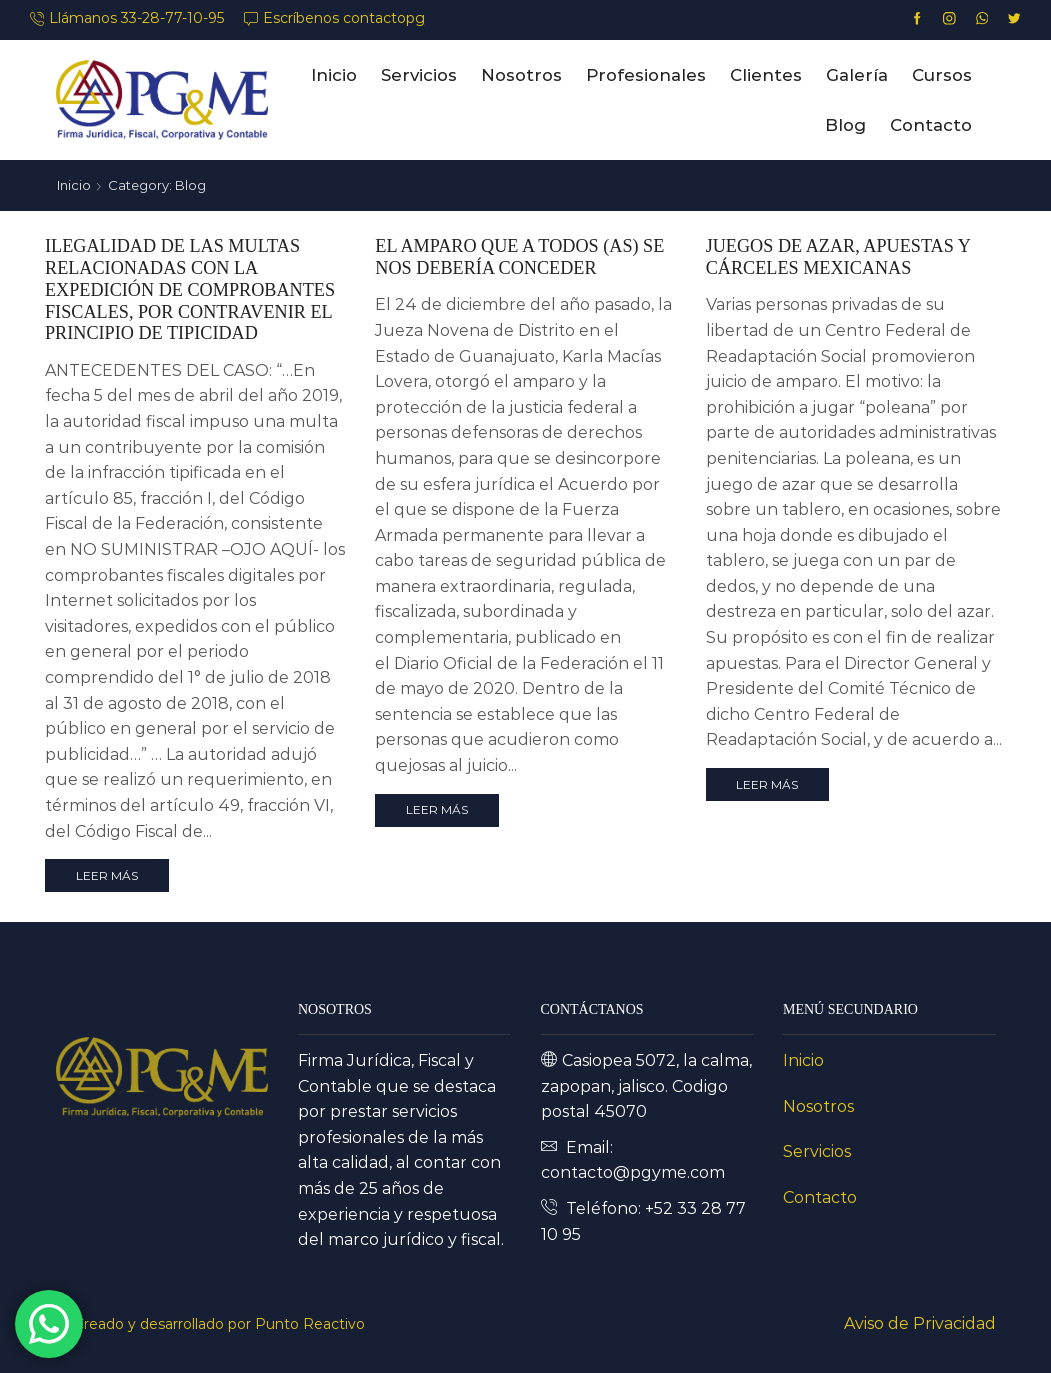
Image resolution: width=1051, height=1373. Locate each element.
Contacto (931, 125)
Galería (857, 75)
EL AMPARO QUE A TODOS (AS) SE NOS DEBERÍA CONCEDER (519, 257)
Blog (845, 125)
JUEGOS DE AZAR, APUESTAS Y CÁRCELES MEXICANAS (838, 257)
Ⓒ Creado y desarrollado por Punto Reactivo (210, 1324)
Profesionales (646, 75)
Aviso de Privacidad (920, 1323)
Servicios (419, 75)
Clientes (766, 75)
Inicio (334, 75)
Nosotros (521, 75)
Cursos (942, 75)
